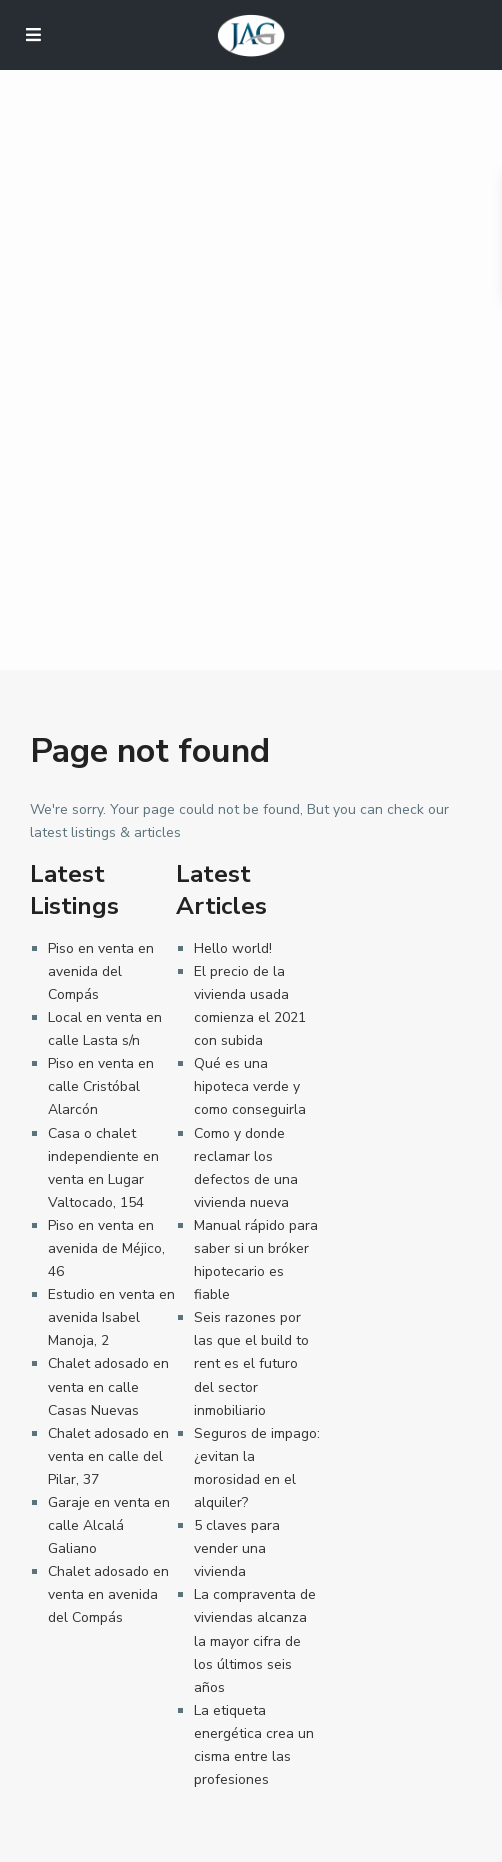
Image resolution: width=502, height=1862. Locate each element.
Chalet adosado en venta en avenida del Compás (108, 1594)
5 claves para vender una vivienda (237, 1548)
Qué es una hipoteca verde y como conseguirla (250, 1086)
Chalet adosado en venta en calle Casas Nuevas (108, 1386)
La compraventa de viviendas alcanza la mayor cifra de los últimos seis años (255, 1640)
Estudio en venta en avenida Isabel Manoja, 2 (111, 1317)
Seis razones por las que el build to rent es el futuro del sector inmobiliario (251, 1363)
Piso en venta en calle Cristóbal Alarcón (101, 1086)
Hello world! (233, 948)
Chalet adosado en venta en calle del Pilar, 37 (108, 1456)
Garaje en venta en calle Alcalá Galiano (109, 1525)
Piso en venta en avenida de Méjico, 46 (106, 1248)
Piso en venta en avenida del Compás (101, 971)
